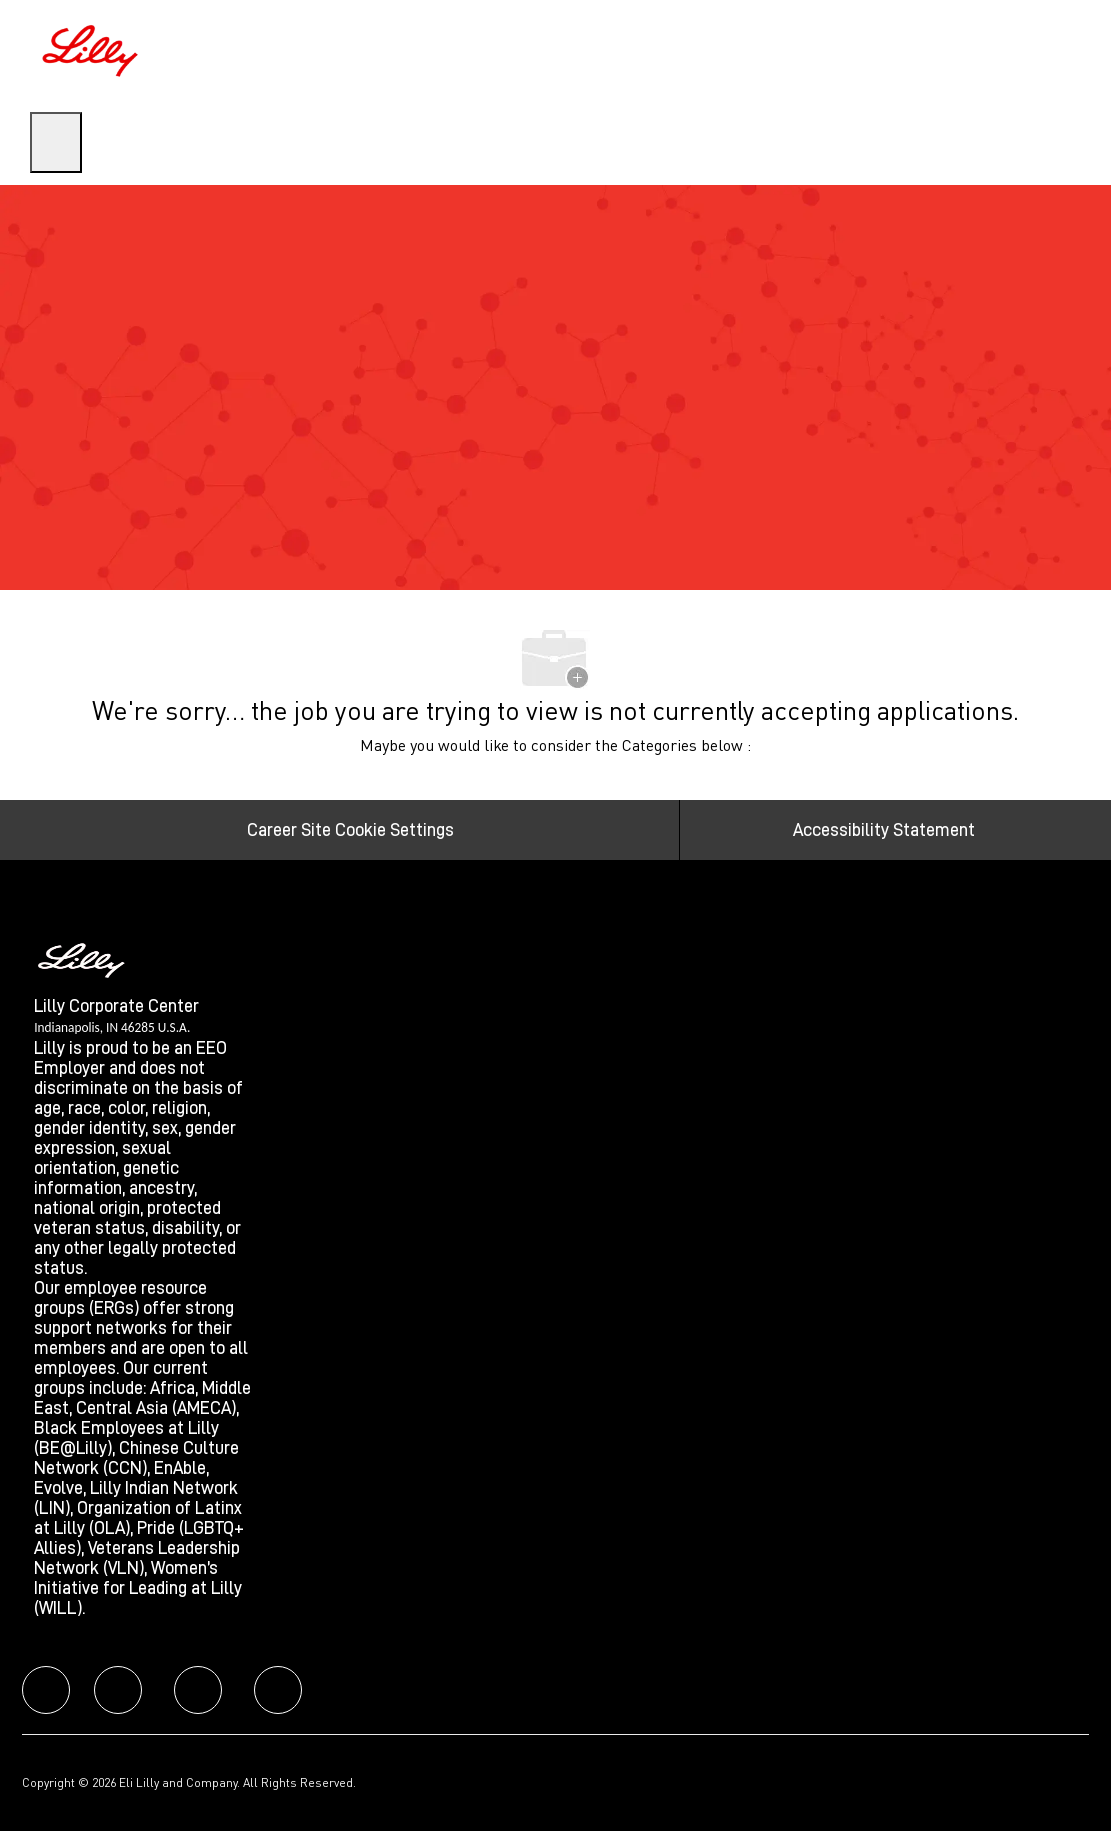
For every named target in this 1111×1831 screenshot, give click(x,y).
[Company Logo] (93, 47)
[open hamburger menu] (56, 142)
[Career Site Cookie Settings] (350, 830)
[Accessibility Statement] (884, 830)
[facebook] (46, 1690)
